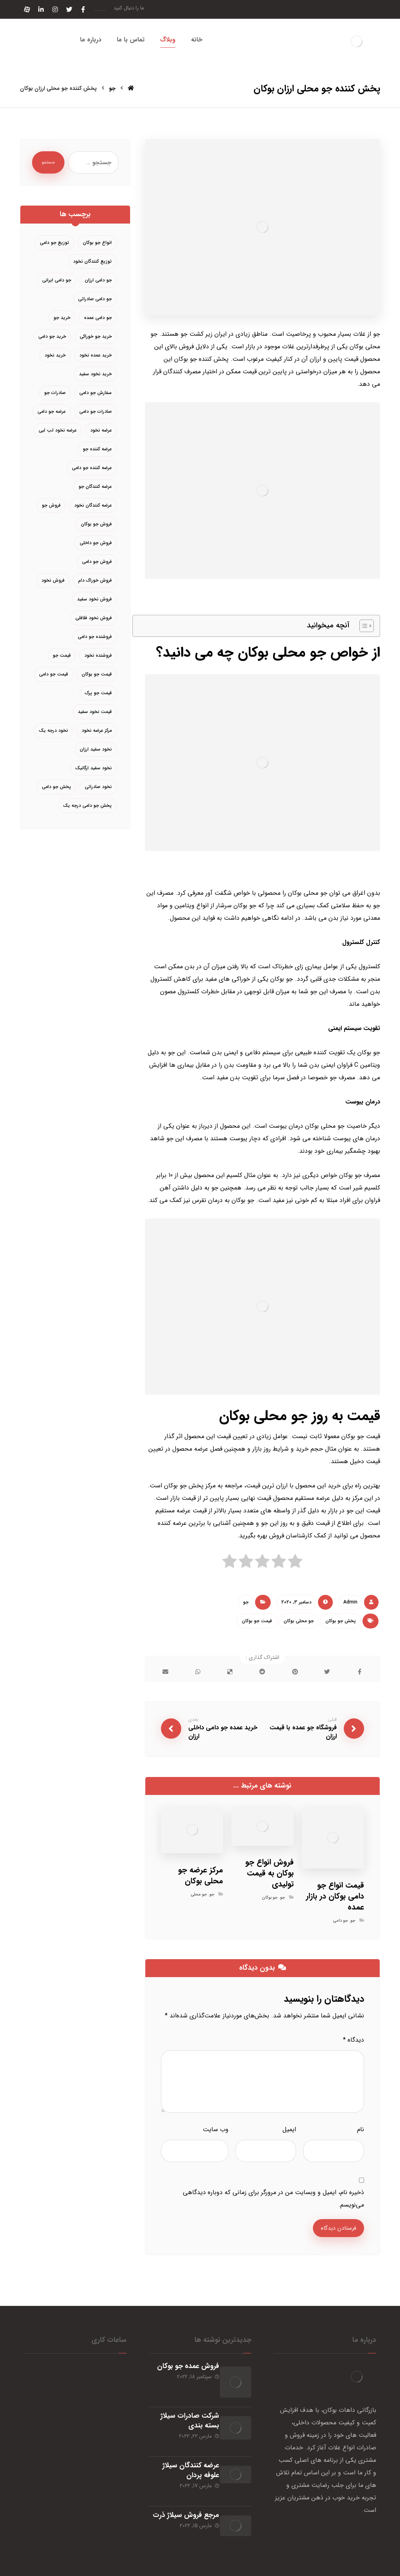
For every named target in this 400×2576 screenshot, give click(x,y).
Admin (350, 1602)
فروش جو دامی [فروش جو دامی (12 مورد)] (97, 561)
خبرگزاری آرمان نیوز (61, 2567)
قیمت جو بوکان (257, 1621)
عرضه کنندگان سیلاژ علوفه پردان (183, 2452)
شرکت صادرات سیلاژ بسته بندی (183, 2412)
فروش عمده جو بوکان (181, 2368)
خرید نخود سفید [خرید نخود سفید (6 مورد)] (95, 374)
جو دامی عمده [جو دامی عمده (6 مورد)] (98, 317)
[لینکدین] (41, 9)
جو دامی (340, 1921)
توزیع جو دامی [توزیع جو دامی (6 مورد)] (54, 242)
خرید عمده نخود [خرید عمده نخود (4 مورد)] (95, 355)
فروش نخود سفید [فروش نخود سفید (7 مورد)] (94, 599)
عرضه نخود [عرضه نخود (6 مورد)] (101, 430)
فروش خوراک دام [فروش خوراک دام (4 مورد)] (95, 580)
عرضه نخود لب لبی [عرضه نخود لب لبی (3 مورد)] (58, 430)
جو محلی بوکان (299, 1621)
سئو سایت (339, 2567)
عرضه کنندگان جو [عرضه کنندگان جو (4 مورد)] (95, 486)
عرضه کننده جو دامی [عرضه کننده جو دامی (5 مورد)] (92, 467)
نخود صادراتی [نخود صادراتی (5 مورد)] (98, 786)
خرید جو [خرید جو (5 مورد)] (62, 317)
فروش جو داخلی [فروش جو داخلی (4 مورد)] (96, 542)
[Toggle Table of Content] (363, 625)
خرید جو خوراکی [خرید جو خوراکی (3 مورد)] (96, 336)
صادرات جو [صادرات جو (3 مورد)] (55, 392)
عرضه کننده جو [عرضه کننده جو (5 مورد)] (97, 449)
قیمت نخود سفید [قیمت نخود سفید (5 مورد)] (95, 711)
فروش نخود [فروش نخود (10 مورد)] (52, 580)
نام (360, 2130)
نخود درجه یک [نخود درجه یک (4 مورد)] (53, 730)
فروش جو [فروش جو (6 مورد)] (51, 505)
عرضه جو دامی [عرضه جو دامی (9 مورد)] (52, 411)
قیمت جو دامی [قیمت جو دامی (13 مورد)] (53, 674)
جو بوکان (270, 1898)
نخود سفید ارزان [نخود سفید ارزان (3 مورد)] (96, 749)
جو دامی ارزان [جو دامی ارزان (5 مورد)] (98, 280)
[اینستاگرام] (55, 9)
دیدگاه (353, 2041)
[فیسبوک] (83, 9)
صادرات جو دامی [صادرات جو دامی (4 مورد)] (95, 411)
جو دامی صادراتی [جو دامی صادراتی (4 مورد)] (95, 299)
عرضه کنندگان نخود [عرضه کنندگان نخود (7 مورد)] (93, 505)
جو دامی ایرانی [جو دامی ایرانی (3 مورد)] (56, 280)
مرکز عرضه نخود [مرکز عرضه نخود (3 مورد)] (97, 730)
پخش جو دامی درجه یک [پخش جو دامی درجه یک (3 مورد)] (87, 805)
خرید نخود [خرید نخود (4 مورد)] (55, 355)
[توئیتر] (69, 9)
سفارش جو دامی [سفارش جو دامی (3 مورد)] (95, 392)
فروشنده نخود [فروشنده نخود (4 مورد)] (98, 655)
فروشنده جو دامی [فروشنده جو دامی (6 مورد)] (95, 636)
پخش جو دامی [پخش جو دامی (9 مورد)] (56, 786)
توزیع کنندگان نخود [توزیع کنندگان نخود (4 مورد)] (92, 261)
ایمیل (289, 2130)
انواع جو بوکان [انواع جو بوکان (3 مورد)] (97, 242)
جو (245, 1602)
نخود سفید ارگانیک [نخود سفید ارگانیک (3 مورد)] (93, 768)
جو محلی (199, 1895)
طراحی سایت (367, 2567)
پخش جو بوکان (340, 1621)
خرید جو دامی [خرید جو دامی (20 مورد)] (52, 336)
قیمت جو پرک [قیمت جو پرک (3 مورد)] (98, 693)
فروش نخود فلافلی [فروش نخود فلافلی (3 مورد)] (93, 618)
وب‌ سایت (216, 2130)
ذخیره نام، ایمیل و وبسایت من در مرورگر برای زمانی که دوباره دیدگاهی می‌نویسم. (273, 2199)
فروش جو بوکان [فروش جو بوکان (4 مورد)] (96, 524)
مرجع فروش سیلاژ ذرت (186, 2491)
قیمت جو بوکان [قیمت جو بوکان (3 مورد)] (97, 674)
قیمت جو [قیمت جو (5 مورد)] (62, 655)
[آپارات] (27, 9)
